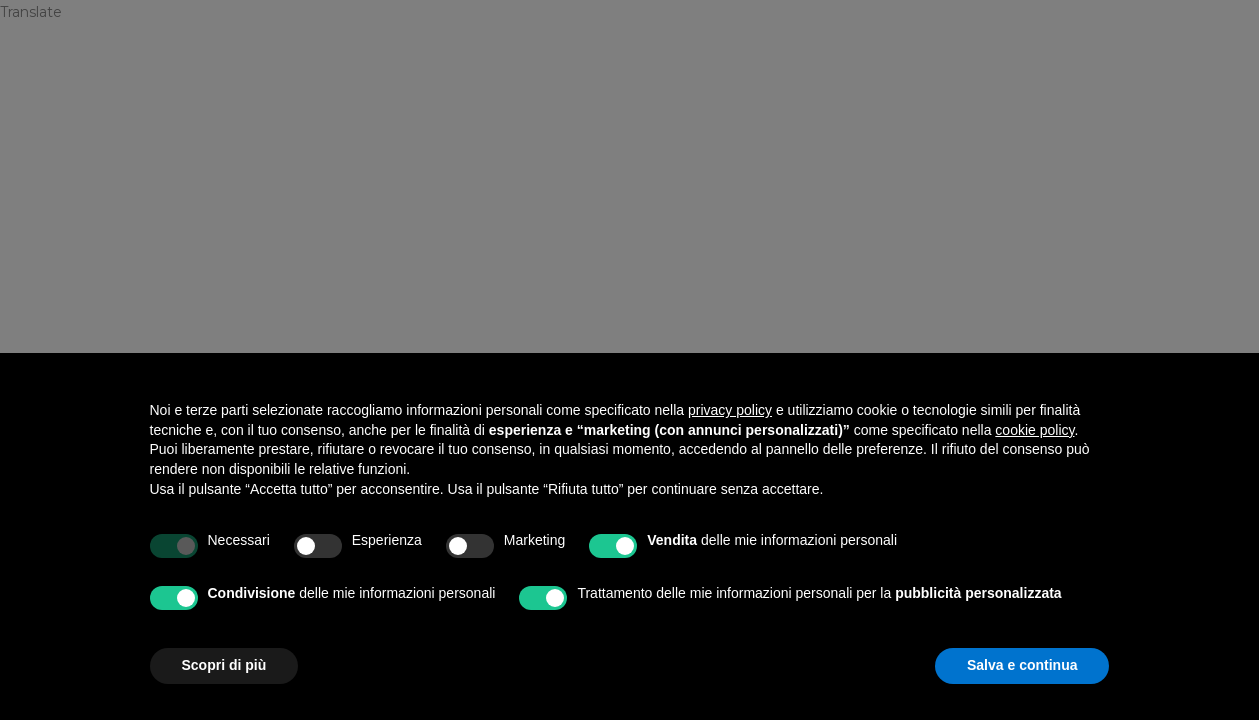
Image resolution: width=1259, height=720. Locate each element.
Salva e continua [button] (1022, 665)
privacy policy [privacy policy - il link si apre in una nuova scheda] (730, 410)
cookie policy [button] (1034, 430)
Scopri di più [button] (224, 665)
